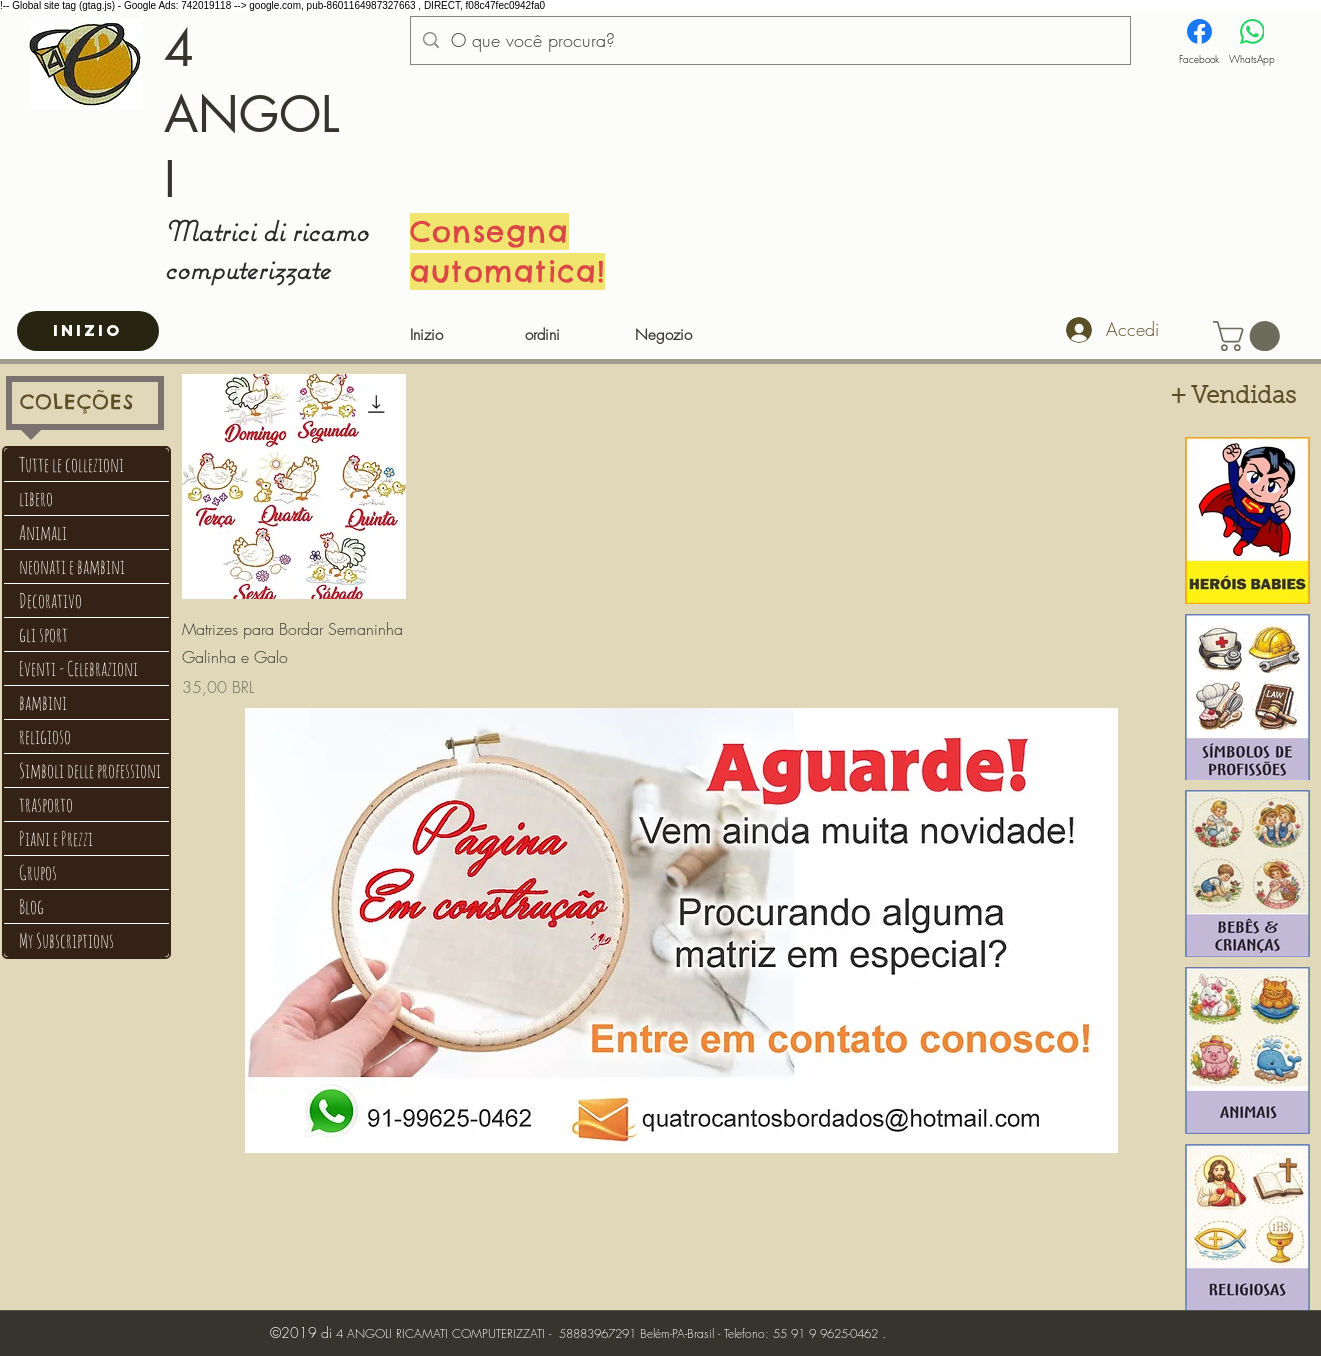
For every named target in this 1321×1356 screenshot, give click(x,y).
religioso (45, 736)
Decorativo (50, 600)
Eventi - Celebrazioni (78, 668)
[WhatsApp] (1252, 42)
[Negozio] (664, 336)
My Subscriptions (66, 940)
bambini (43, 702)
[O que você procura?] (769, 41)
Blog (31, 906)
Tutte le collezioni (71, 464)
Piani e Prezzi (56, 838)
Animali (43, 532)
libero (36, 498)
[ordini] (542, 336)
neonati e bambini (72, 566)
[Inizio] (427, 336)
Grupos (38, 872)
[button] (1250, 336)
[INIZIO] (88, 331)
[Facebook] (1199, 42)
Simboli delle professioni (90, 770)
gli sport (43, 634)
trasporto (46, 804)
